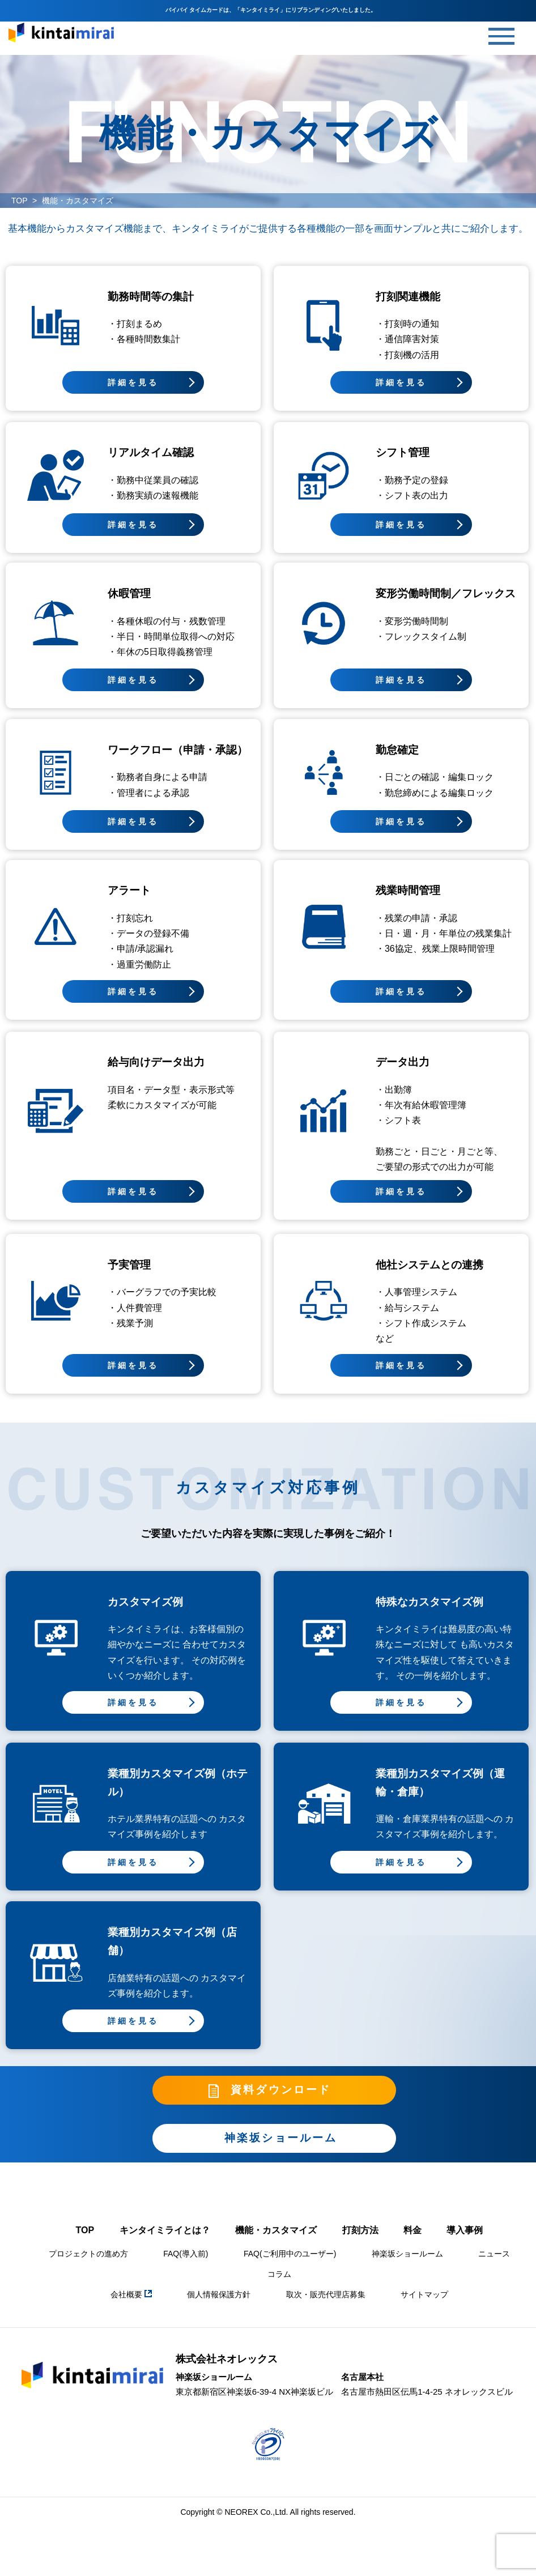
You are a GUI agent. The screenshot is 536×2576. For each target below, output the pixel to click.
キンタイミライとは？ (165, 2242)
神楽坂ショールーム (407, 2265)
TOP (19, 200)
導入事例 (464, 2242)
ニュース (494, 2265)
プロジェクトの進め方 (88, 2265)
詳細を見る (133, 382)
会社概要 (131, 2305)
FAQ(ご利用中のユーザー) (290, 2265)
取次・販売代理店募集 (325, 2305)
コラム (279, 2285)
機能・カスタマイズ (276, 2242)
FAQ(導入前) (185, 2265)
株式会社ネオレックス (227, 2371)
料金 (412, 2242)
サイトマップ (424, 2305)
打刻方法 (360, 2242)
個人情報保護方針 (218, 2305)
